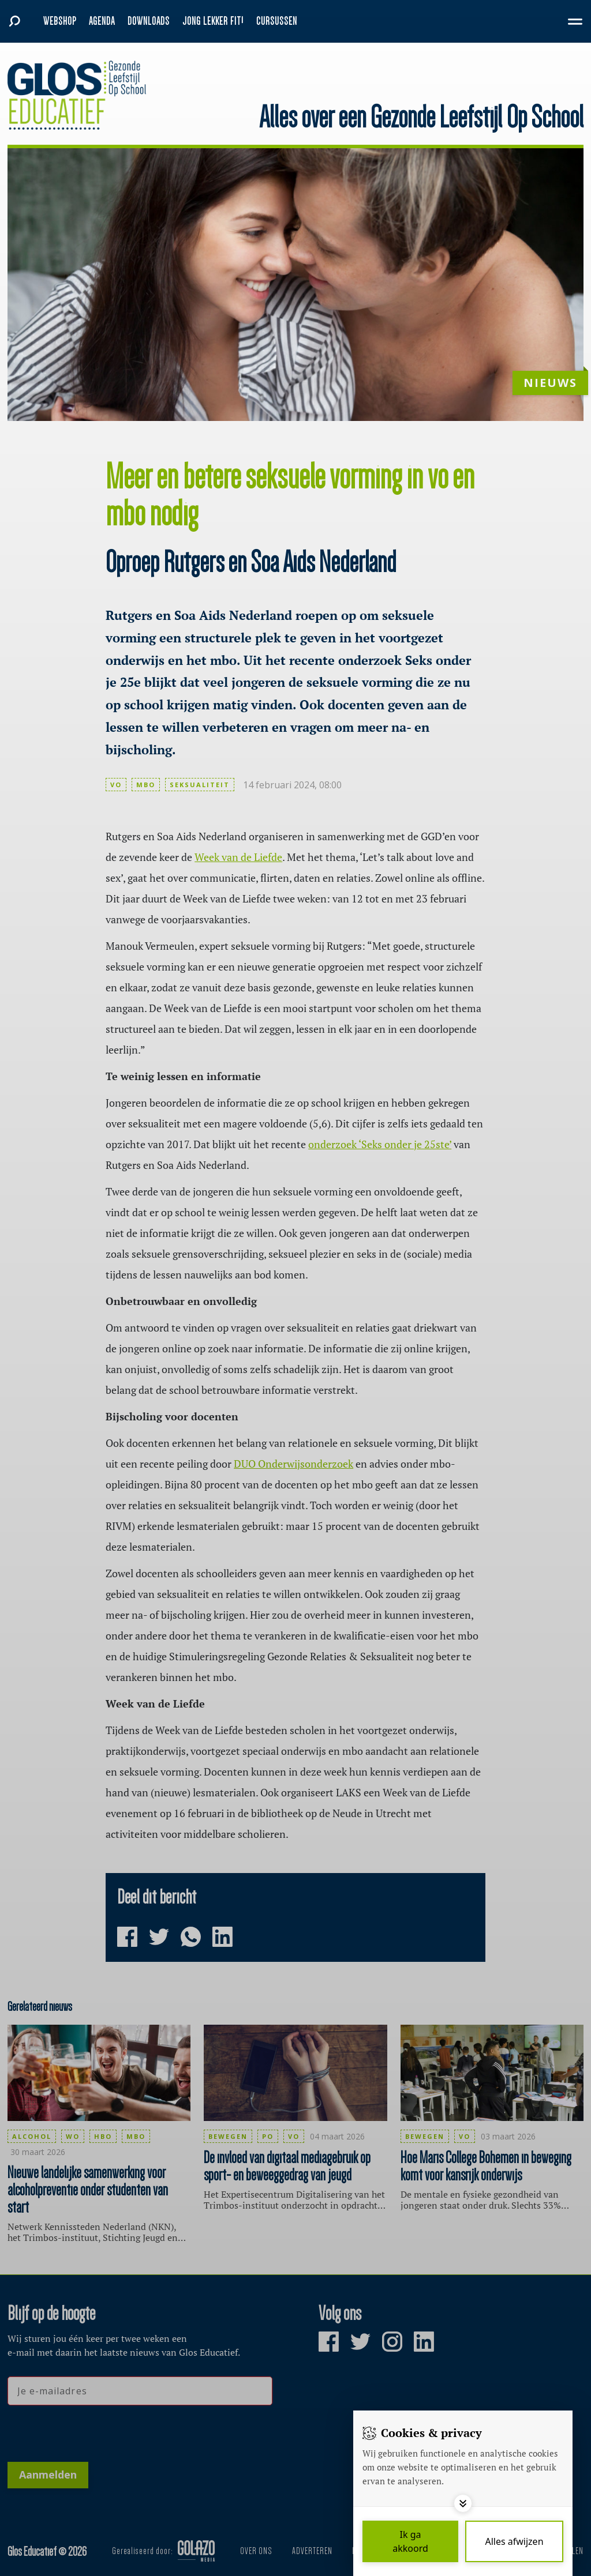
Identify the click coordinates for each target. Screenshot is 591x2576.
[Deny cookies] (514, 2541)
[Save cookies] (410, 2541)
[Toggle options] (463, 2503)
